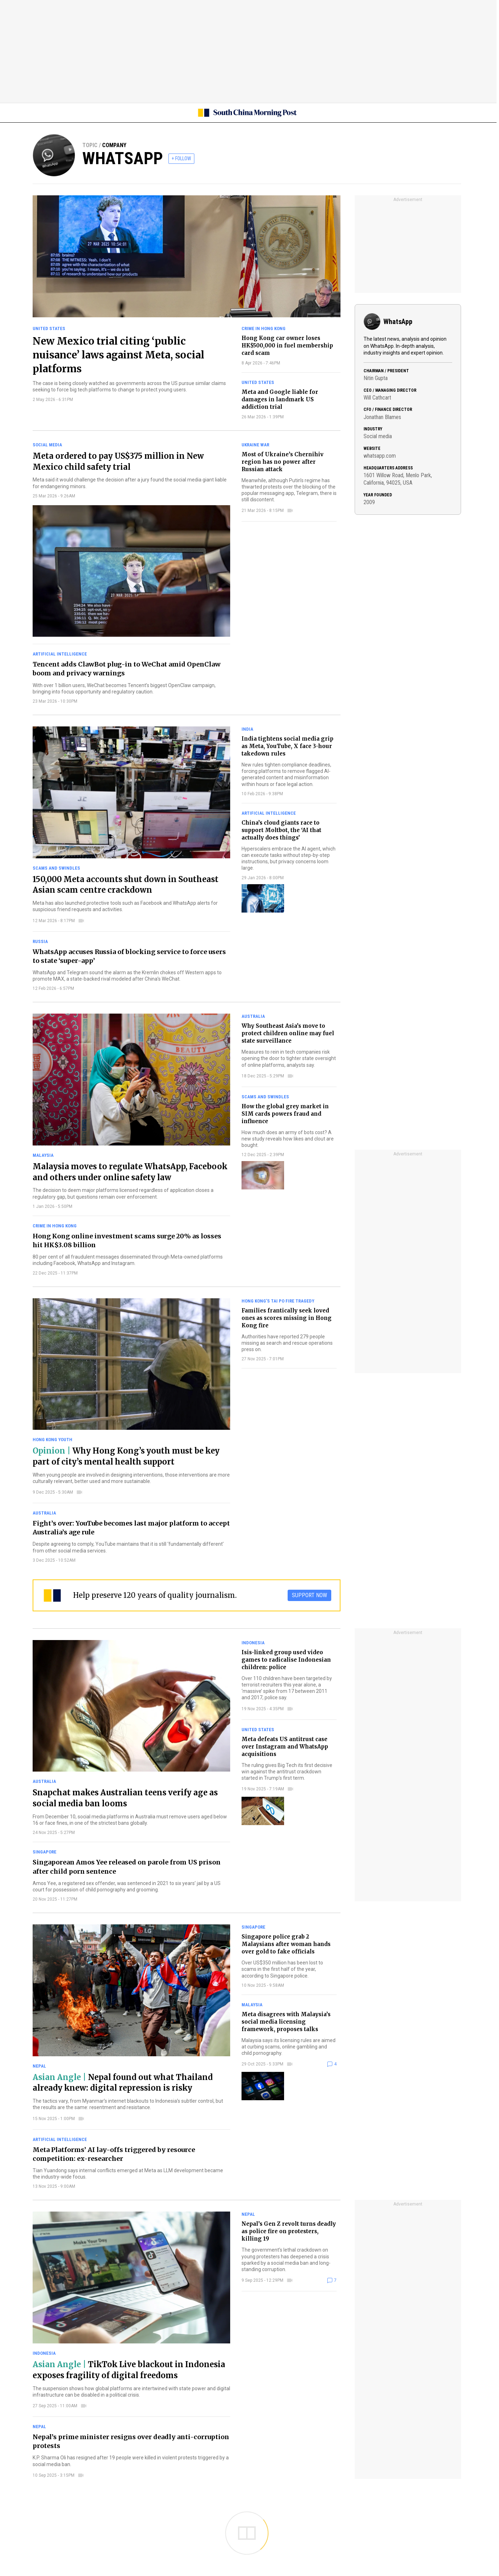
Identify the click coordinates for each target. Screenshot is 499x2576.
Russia (40, 941)
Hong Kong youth (52, 1439)
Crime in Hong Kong (263, 328)
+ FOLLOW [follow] (181, 158)
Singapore (44, 1852)
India (247, 729)
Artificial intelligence (60, 654)
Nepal (39, 2066)
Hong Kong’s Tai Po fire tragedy (278, 1301)
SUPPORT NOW (309, 1595)
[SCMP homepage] (247, 112)
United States (49, 328)
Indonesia (253, 1642)
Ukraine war (255, 444)
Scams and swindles (56, 868)
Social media (47, 444)
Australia (253, 1016)
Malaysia (43, 1155)
